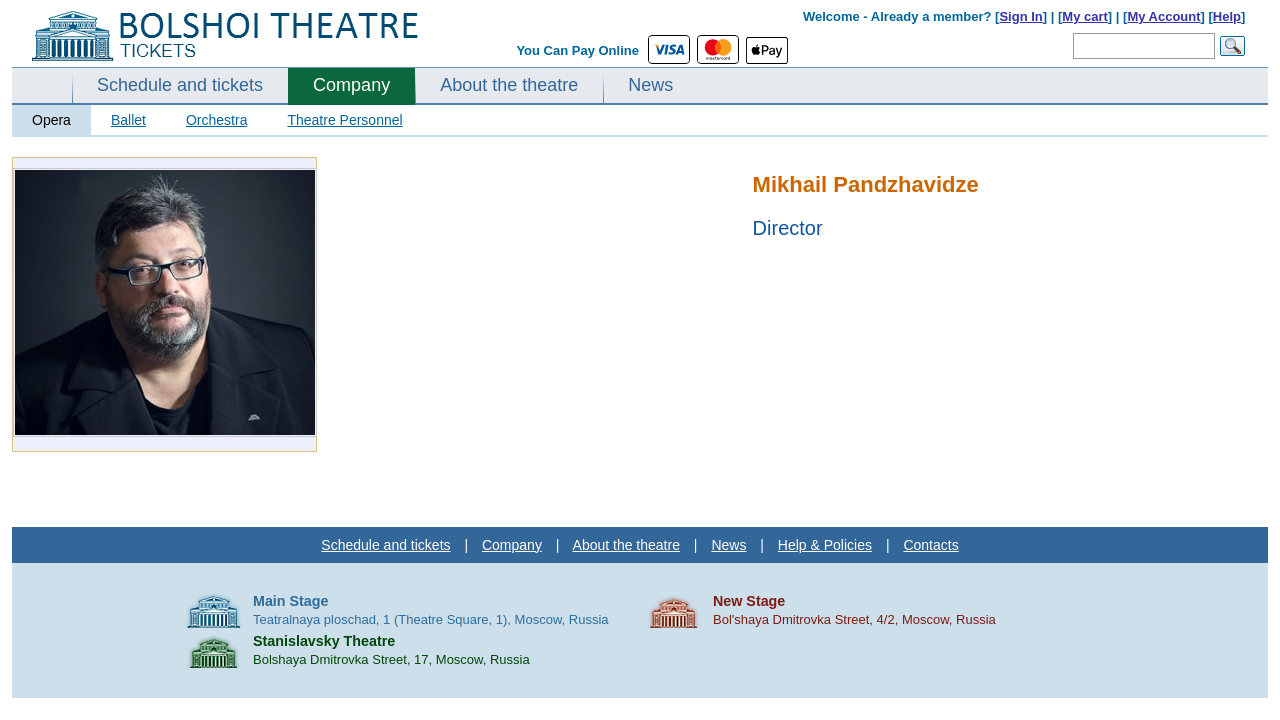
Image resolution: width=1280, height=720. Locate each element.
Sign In (1020, 16)
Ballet (128, 120)
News (650, 85)
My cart (1085, 16)
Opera (51, 120)
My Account (1163, 16)
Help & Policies (825, 545)
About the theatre (509, 85)
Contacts (930, 545)
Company (351, 85)
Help (1227, 16)
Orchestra (216, 120)
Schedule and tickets (180, 85)
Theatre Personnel (344, 120)
